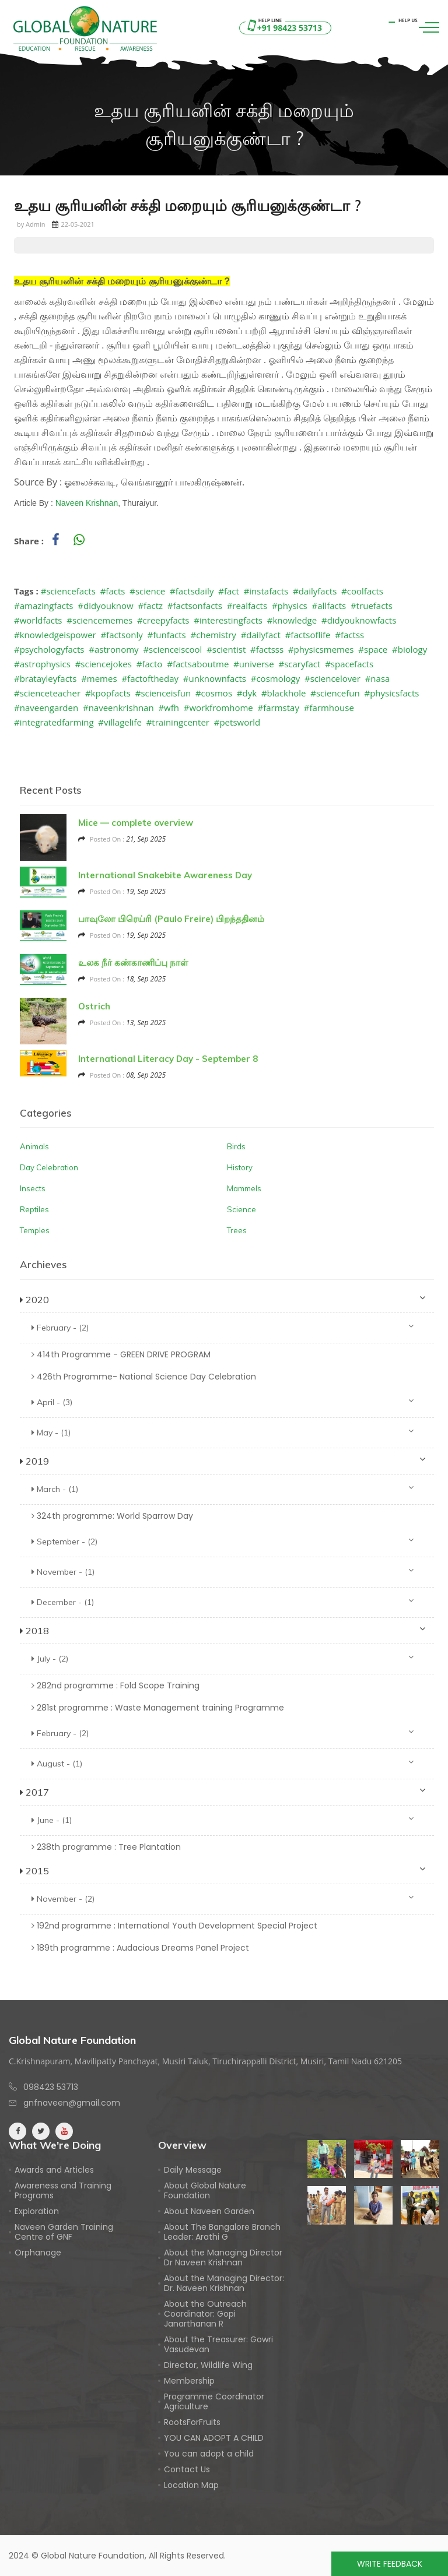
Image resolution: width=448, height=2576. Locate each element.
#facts (112, 591)
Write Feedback (389, 2564)
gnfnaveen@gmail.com (71, 2103)
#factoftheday (149, 678)
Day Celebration (49, 1167)
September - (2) (223, 1541)
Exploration (37, 2211)
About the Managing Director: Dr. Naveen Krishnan (224, 2283)
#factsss (267, 649)
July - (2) (223, 1658)
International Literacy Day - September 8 (168, 1058)
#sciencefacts (68, 591)
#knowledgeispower (55, 635)
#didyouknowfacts (358, 620)
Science (241, 1209)
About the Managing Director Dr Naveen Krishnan (223, 2258)
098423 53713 (50, 2087)
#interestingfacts (228, 620)
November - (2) (223, 1898)
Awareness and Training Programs (63, 2191)
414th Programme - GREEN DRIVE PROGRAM (121, 1354)
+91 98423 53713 (282, 28)
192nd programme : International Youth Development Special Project (174, 1925)
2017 (222, 1791)
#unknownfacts (214, 678)
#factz (150, 605)
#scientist (226, 649)
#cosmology (275, 678)
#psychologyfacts (49, 649)
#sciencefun (335, 693)
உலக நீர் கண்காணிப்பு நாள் (133, 962)
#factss (349, 635)
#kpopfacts (108, 693)
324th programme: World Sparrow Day (112, 1516)
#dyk (247, 693)
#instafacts (266, 591)
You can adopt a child (209, 2454)
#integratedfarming (54, 722)
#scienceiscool (172, 649)
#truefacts (372, 605)
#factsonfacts (194, 605)
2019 (222, 1460)
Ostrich (94, 1006)
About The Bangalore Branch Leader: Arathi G (222, 2232)
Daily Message (193, 2170)
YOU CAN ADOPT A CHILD (214, 2438)
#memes (99, 678)
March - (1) (223, 1488)
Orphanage (38, 2253)
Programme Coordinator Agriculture (214, 2402)
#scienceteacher (47, 693)
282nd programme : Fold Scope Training (116, 1685)
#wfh (168, 707)
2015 (222, 1870)
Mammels (244, 1188)
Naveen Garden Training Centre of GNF (64, 2232)
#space (372, 649)
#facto (149, 664)
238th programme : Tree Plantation (106, 1847)
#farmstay (278, 707)
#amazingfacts (43, 605)
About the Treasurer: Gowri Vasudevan (218, 2345)
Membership (189, 2381)
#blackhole (283, 693)
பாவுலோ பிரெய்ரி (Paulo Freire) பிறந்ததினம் (171, 918)
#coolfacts (362, 591)
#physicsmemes (321, 649)
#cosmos (213, 693)
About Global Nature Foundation (205, 2191)
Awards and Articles (54, 2170)
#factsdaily (192, 591)
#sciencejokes (103, 664)
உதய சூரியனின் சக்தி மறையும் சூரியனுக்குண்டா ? (187, 206)
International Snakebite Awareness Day (165, 875)
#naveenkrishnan (118, 707)
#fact (228, 591)
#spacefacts (349, 664)
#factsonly (121, 635)
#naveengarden (46, 707)
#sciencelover (332, 678)
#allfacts (329, 605)
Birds (236, 1146)
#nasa (377, 678)
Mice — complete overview (135, 822)
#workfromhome (218, 707)
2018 (222, 1630)
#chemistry (213, 635)
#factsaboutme (198, 664)
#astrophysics (42, 664)
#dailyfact (261, 635)
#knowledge (292, 620)
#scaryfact (299, 664)
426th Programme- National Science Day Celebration (144, 1376)
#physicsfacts (391, 693)
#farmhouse (329, 707)
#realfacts (247, 605)
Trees (237, 1230)
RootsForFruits (192, 2422)
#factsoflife (308, 635)
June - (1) (223, 1819)
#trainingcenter (177, 722)
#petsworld (237, 722)
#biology (409, 649)
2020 (222, 1299)
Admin (35, 224)
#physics (289, 605)
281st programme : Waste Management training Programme (158, 1707)
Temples (35, 1230)
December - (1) (223, 1601)
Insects (33, 1188)
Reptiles (34, 1209)
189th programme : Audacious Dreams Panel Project (140, 1948)
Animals (34, 1146)
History (240, 1167)
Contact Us (187, 2470)
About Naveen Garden (209, 2211)
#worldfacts (38, 620)
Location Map (191, 2485)
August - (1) (223, 1763)
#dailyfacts (315, 591)
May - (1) (223, 1432)
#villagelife (120, 722)
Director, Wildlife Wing (208, 2365)
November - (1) (223, 1571)
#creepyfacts (163, 620)
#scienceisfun (163, 693)
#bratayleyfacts (45, 678)
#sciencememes (99, 620)
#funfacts (167, 635)
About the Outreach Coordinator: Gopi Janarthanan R (205, 2314)
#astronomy (113, 649)
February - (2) (223, 1327)
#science (147, 591)
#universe (253, 664)
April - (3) (223, 1401)
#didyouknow (105, 605)
